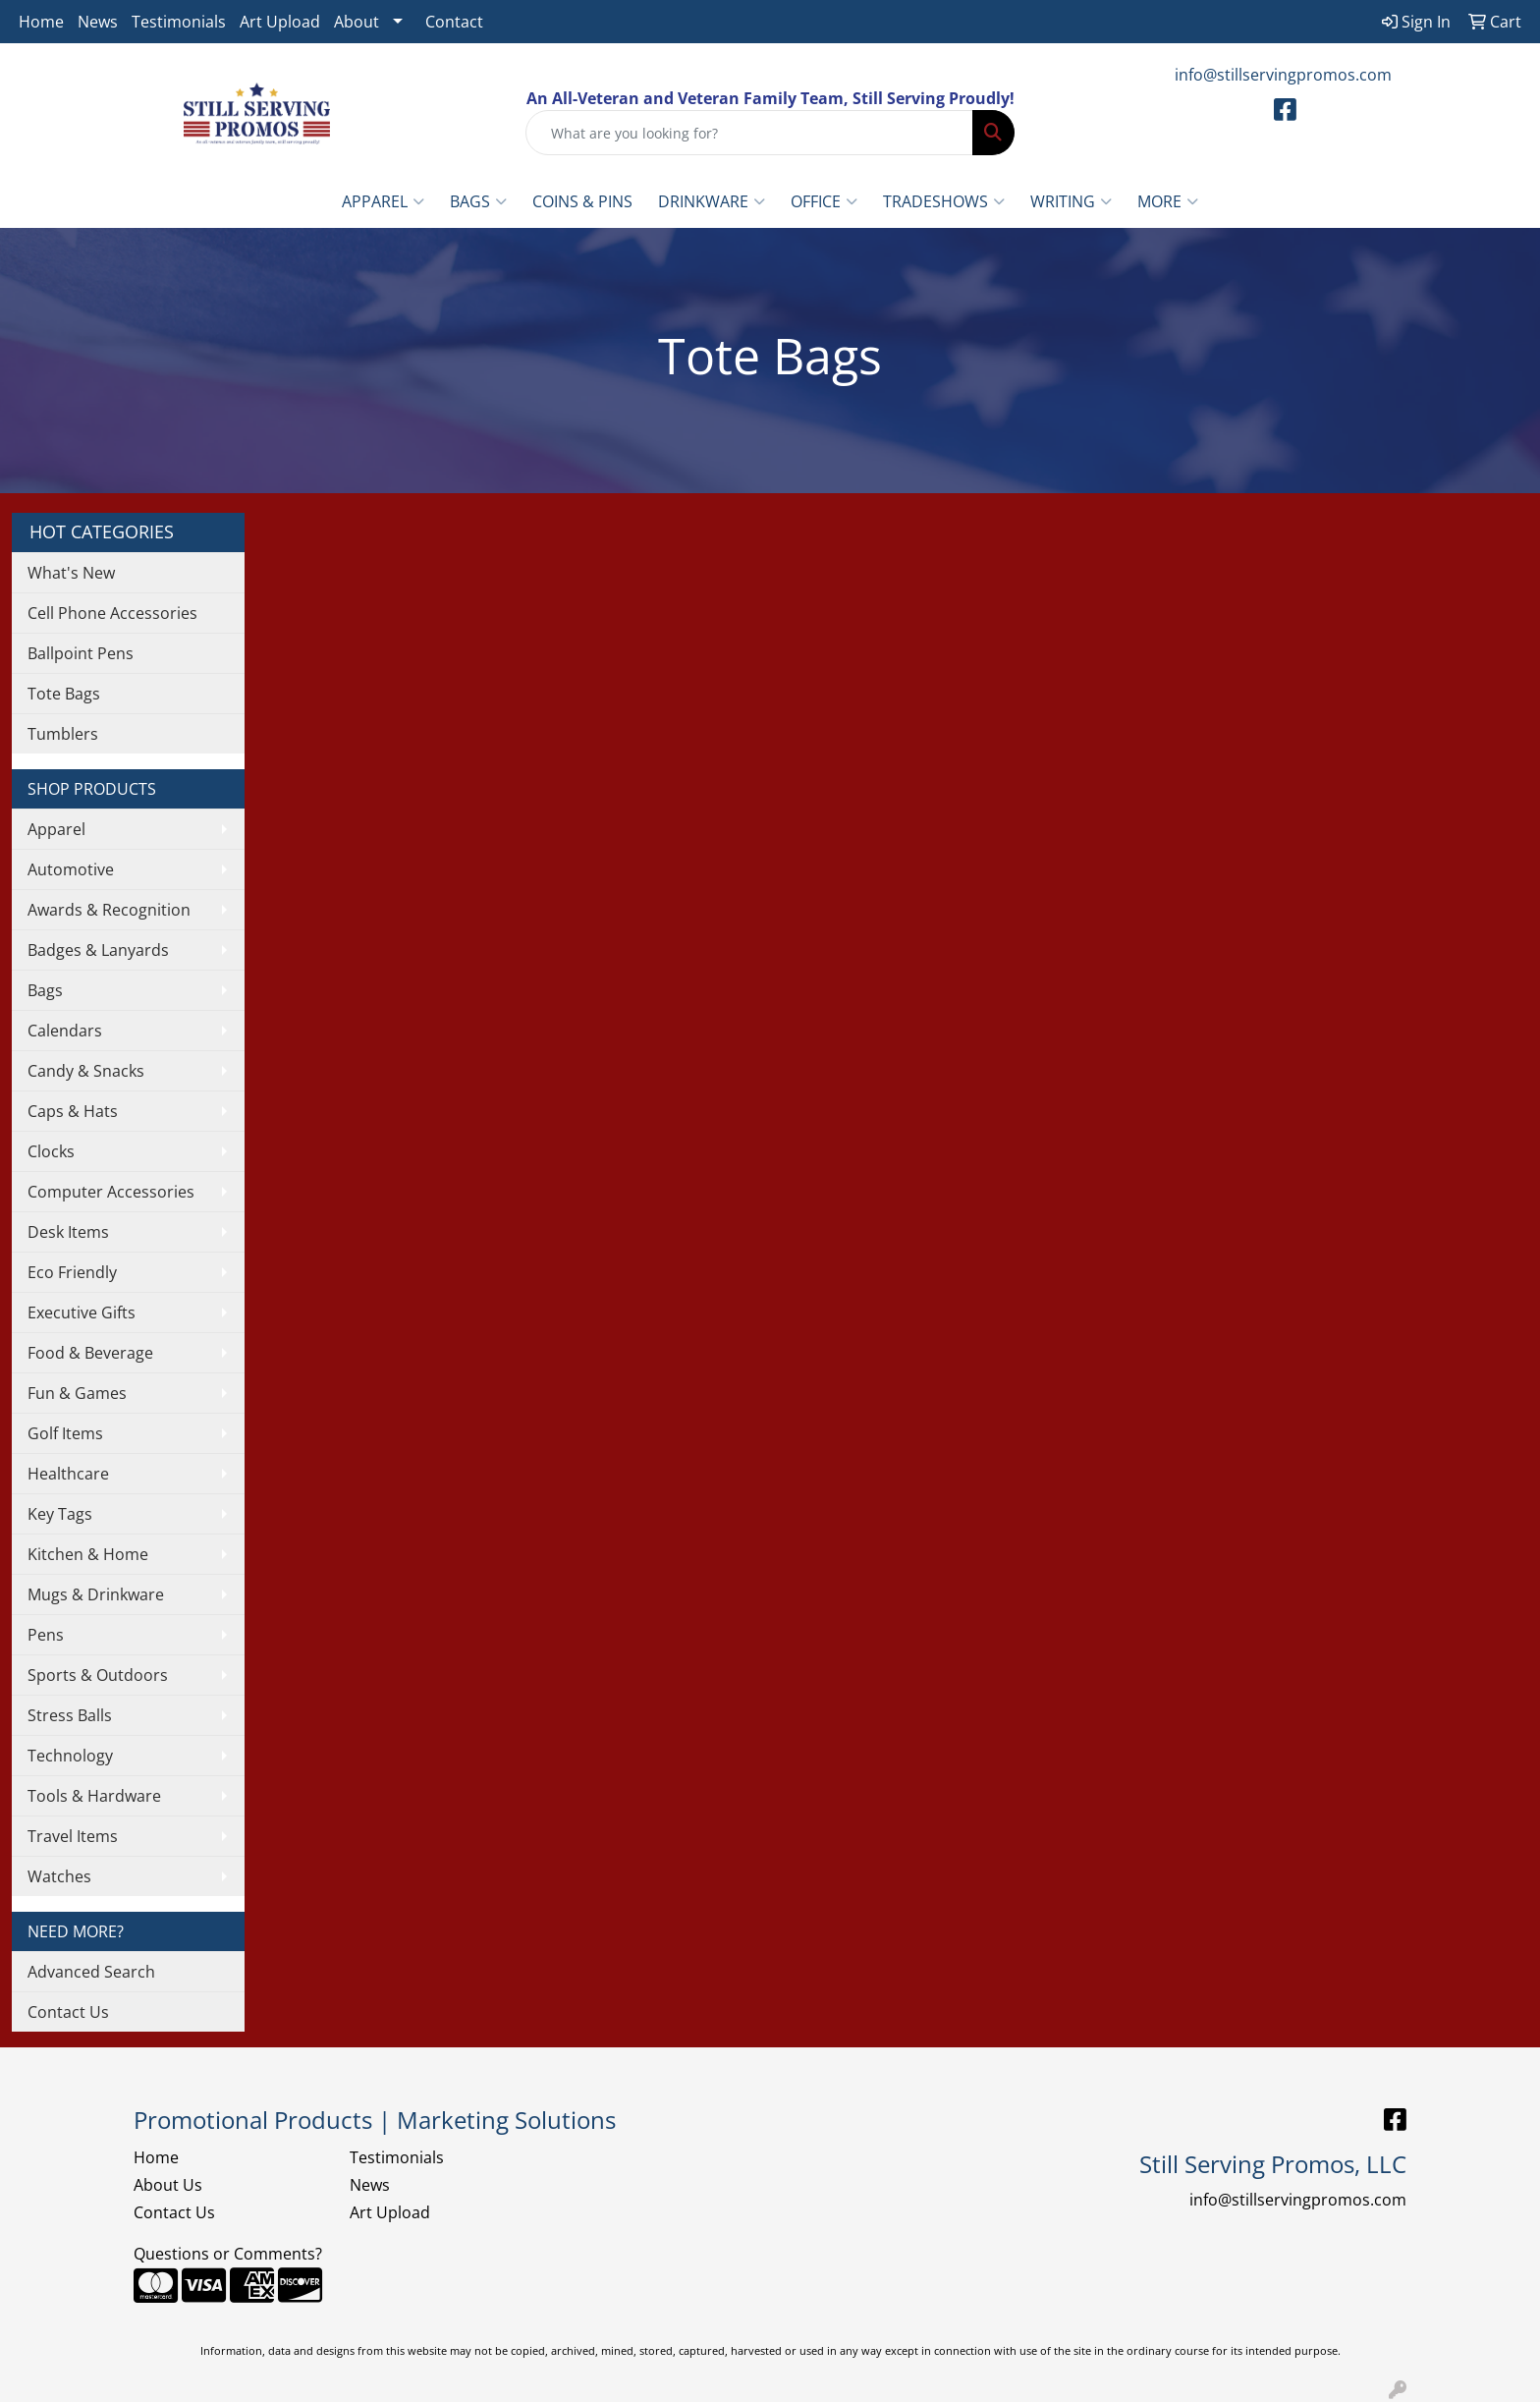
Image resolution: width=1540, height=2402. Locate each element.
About (356, 21)
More (1167, 201)
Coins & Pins (582, 201)
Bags (478, 201)
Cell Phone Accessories (112, 613)
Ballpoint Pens (81, 653)
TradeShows (944, 201)
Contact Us (68, 2012)
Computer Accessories (111, 1191)
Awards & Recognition (109, 910)
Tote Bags (64, 693)
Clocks (51, 1151)
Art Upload (280, 21)
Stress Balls (70, 1715)
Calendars (65, 1030)
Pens (46, 1635)
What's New (71, 573)
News (98, 21)
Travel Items (73, 1836)
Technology (70, 1755)
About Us (168, 2185)
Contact (454, 21)
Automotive (71, 869)
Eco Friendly (72, 1272)
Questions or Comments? (228, 2253)
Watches (59, 1876)
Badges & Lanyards (98, 950)
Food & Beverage (90, 1353)
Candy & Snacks (86, 1071)
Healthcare (68, 1473)
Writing (1071, 201)
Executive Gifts (82, 1312)
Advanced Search (91, 1972)
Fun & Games (77, 1393)
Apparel (383, 201)
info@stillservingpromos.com (1283, 74)
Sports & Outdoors (98, 1675)
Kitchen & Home (88, 1554)
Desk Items (68, 1232)
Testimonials (179, 21)
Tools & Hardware (94, 1796)
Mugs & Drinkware (96, 1594)
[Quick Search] (749, 132)
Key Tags (60, 1514)
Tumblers (63, 734)
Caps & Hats (73, 1111)
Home (41, 21)
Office (824, 201)
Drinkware (711, 201)
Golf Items (65, 1433)
